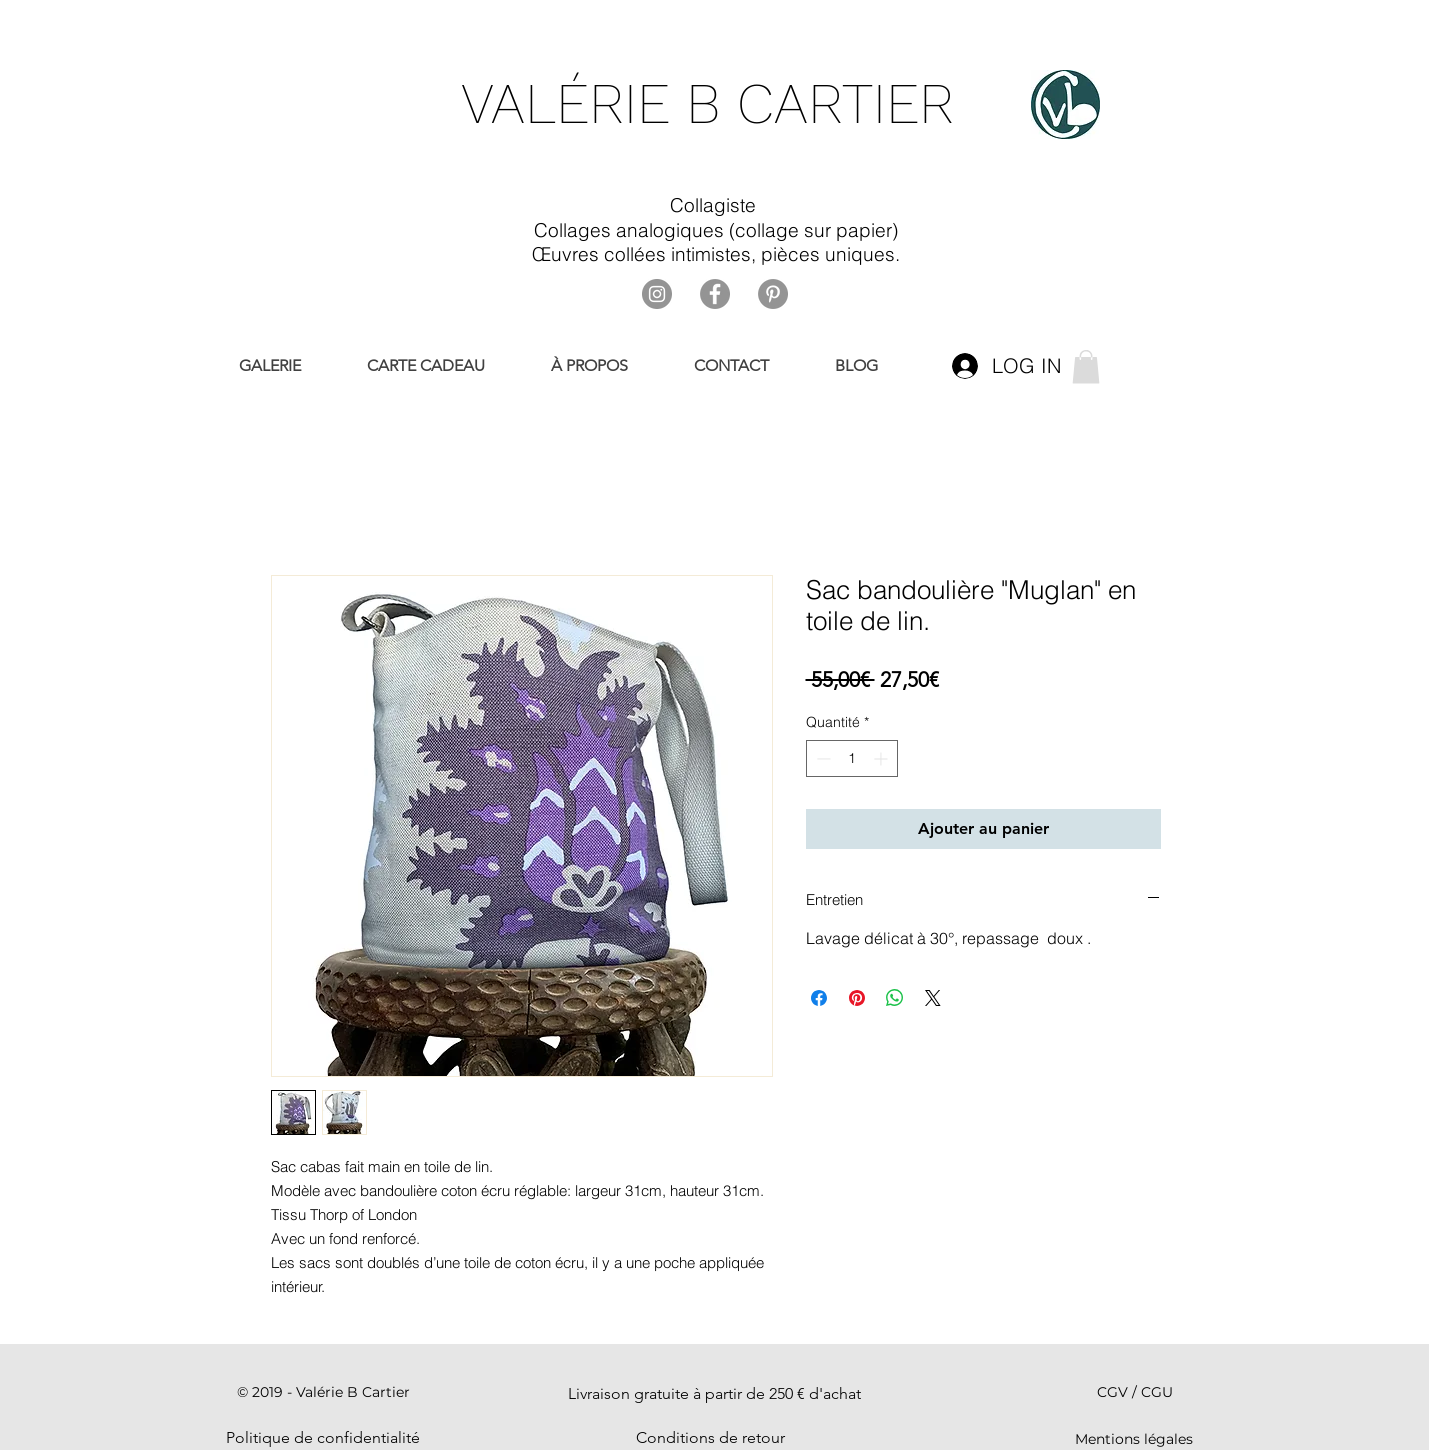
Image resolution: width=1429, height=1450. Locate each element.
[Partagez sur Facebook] (819, 998)
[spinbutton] (852, 758)
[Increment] (882, 758)
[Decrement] (821, 758)
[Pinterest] (773, 294)
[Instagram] (657, 294)
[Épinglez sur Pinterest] (857, 998)
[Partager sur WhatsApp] (895, 998)
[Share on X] (933, 998)
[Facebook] (715, 294)
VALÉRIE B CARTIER (707, 104)
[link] (1086, 366)
